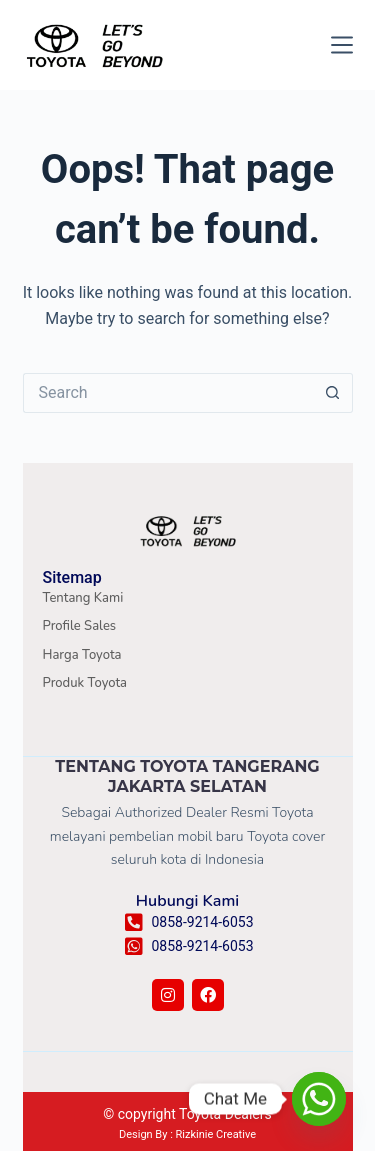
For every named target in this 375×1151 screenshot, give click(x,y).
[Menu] (342, 45)
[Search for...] (168, 393)
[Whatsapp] (319, 1099)
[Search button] (333, 393)
